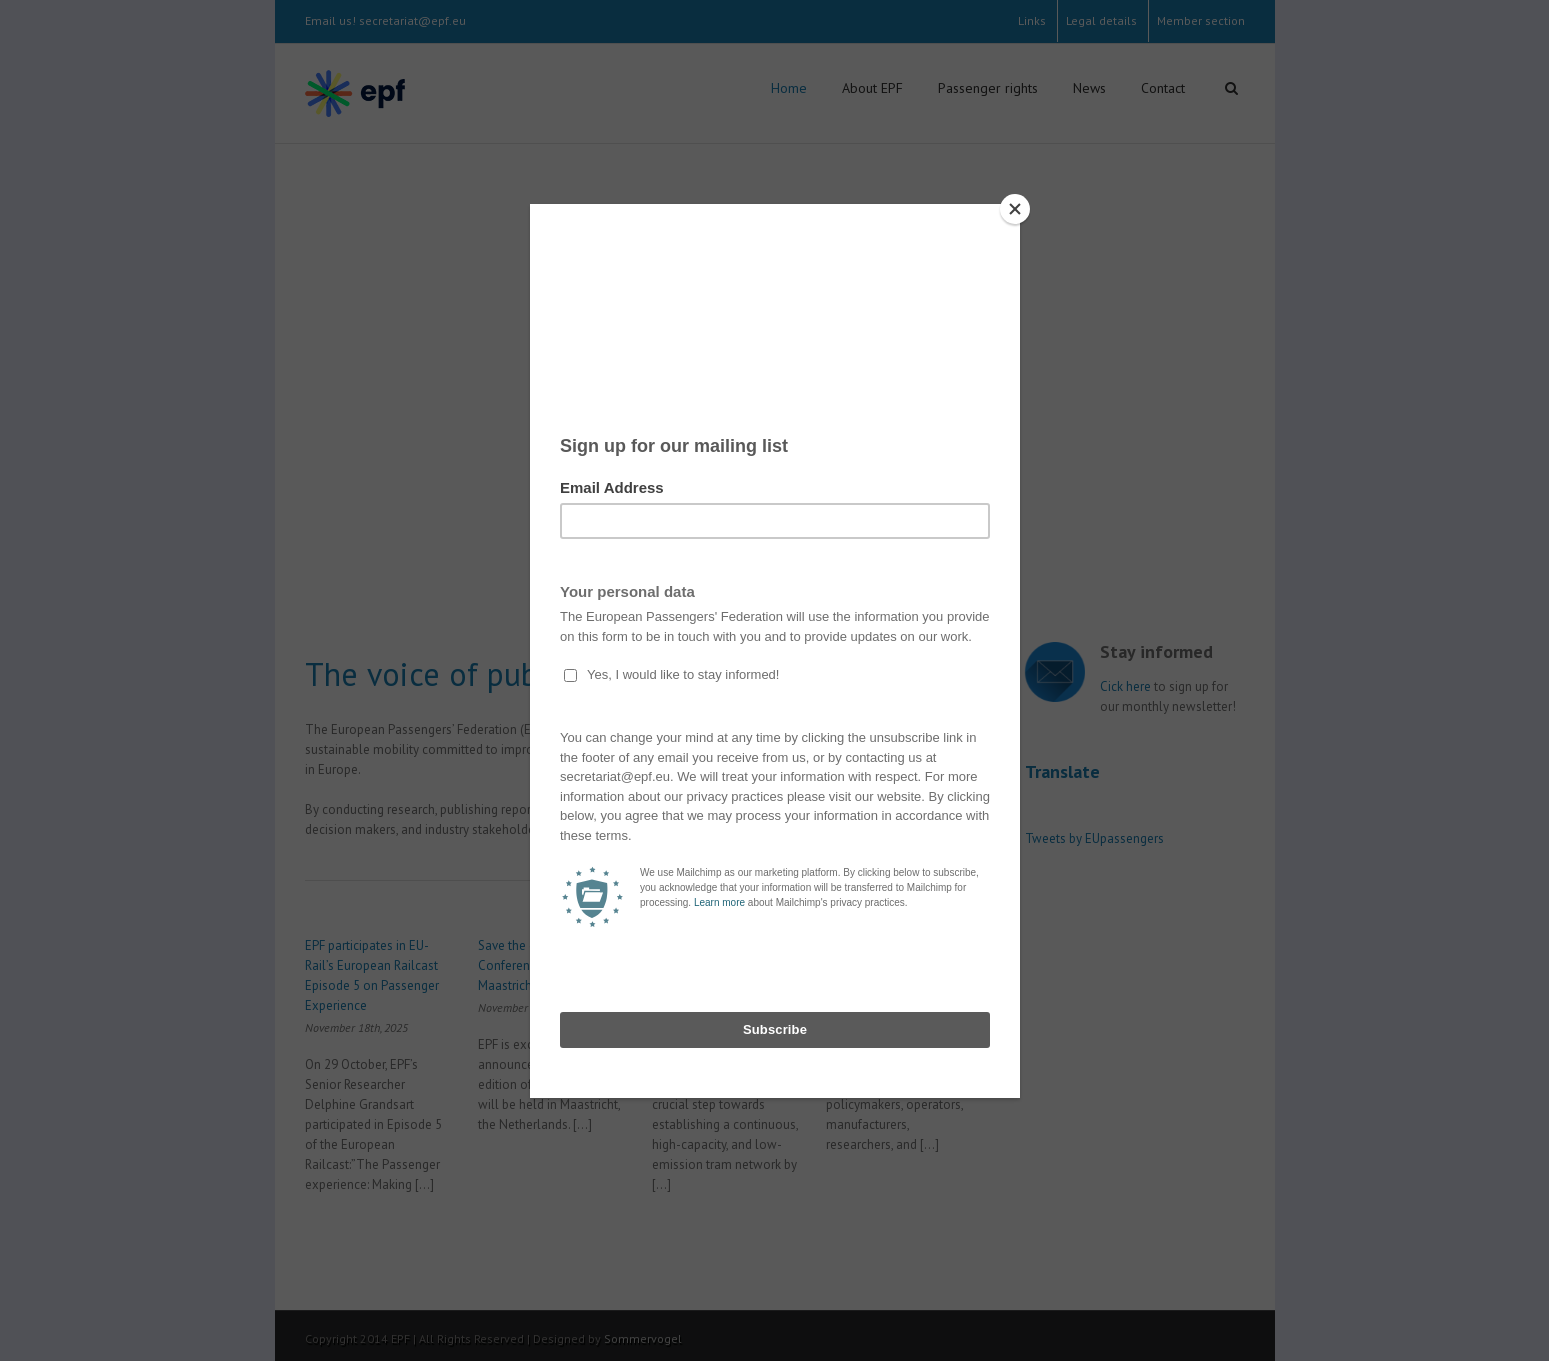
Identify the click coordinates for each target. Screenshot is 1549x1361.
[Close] (1015, 209)
